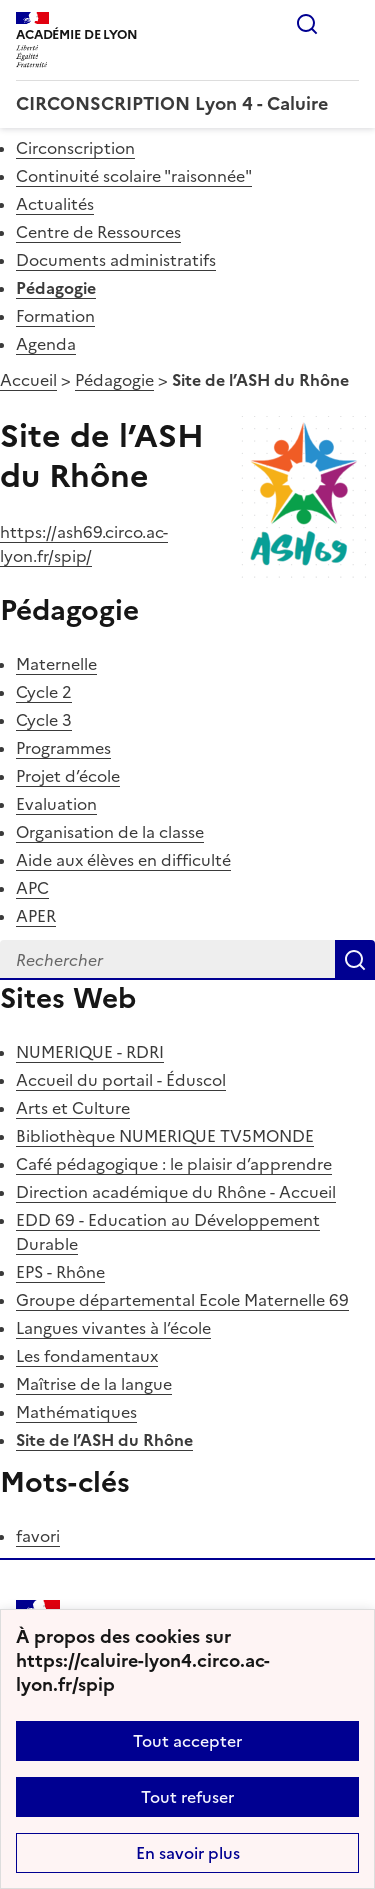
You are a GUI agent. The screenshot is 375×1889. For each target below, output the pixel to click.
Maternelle (56, 664)
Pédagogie (56, 288)
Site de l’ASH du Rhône (104, 1440)
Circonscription (75, 148)
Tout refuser (187, 1797)
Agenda (46, 344)
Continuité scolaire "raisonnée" (134, 176)
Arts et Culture (73, 1108)
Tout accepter (187, 1741)
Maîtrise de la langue (94, 1384)
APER (36, 916)
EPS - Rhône (60, 1272)
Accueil (28, 380)
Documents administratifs (116, 260)
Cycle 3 (44, 720)
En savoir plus (188, 1853)
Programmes (63, 748)
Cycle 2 (44, 692)
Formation (55, 316)
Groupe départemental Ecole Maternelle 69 (182, 1300)
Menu (347, 24)
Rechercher (307, 24)
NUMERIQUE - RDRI (90, 1052)
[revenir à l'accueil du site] (187, 104)
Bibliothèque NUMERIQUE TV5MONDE (165, 1136)
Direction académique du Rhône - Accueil (176, 1192)
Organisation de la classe (110, 832)
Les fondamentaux (87, 1356)
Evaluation (56, 804)
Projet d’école (68, 776)
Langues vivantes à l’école (113, 1328)
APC (32, 888)
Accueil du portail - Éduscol (121, 1080)
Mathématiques (76, 1412)
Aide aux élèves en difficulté (123, 860)
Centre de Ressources (98, 232)
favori (38, 1536)
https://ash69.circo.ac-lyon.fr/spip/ (84, 544)
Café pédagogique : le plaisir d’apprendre (174, 1164)
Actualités (55, 204)
